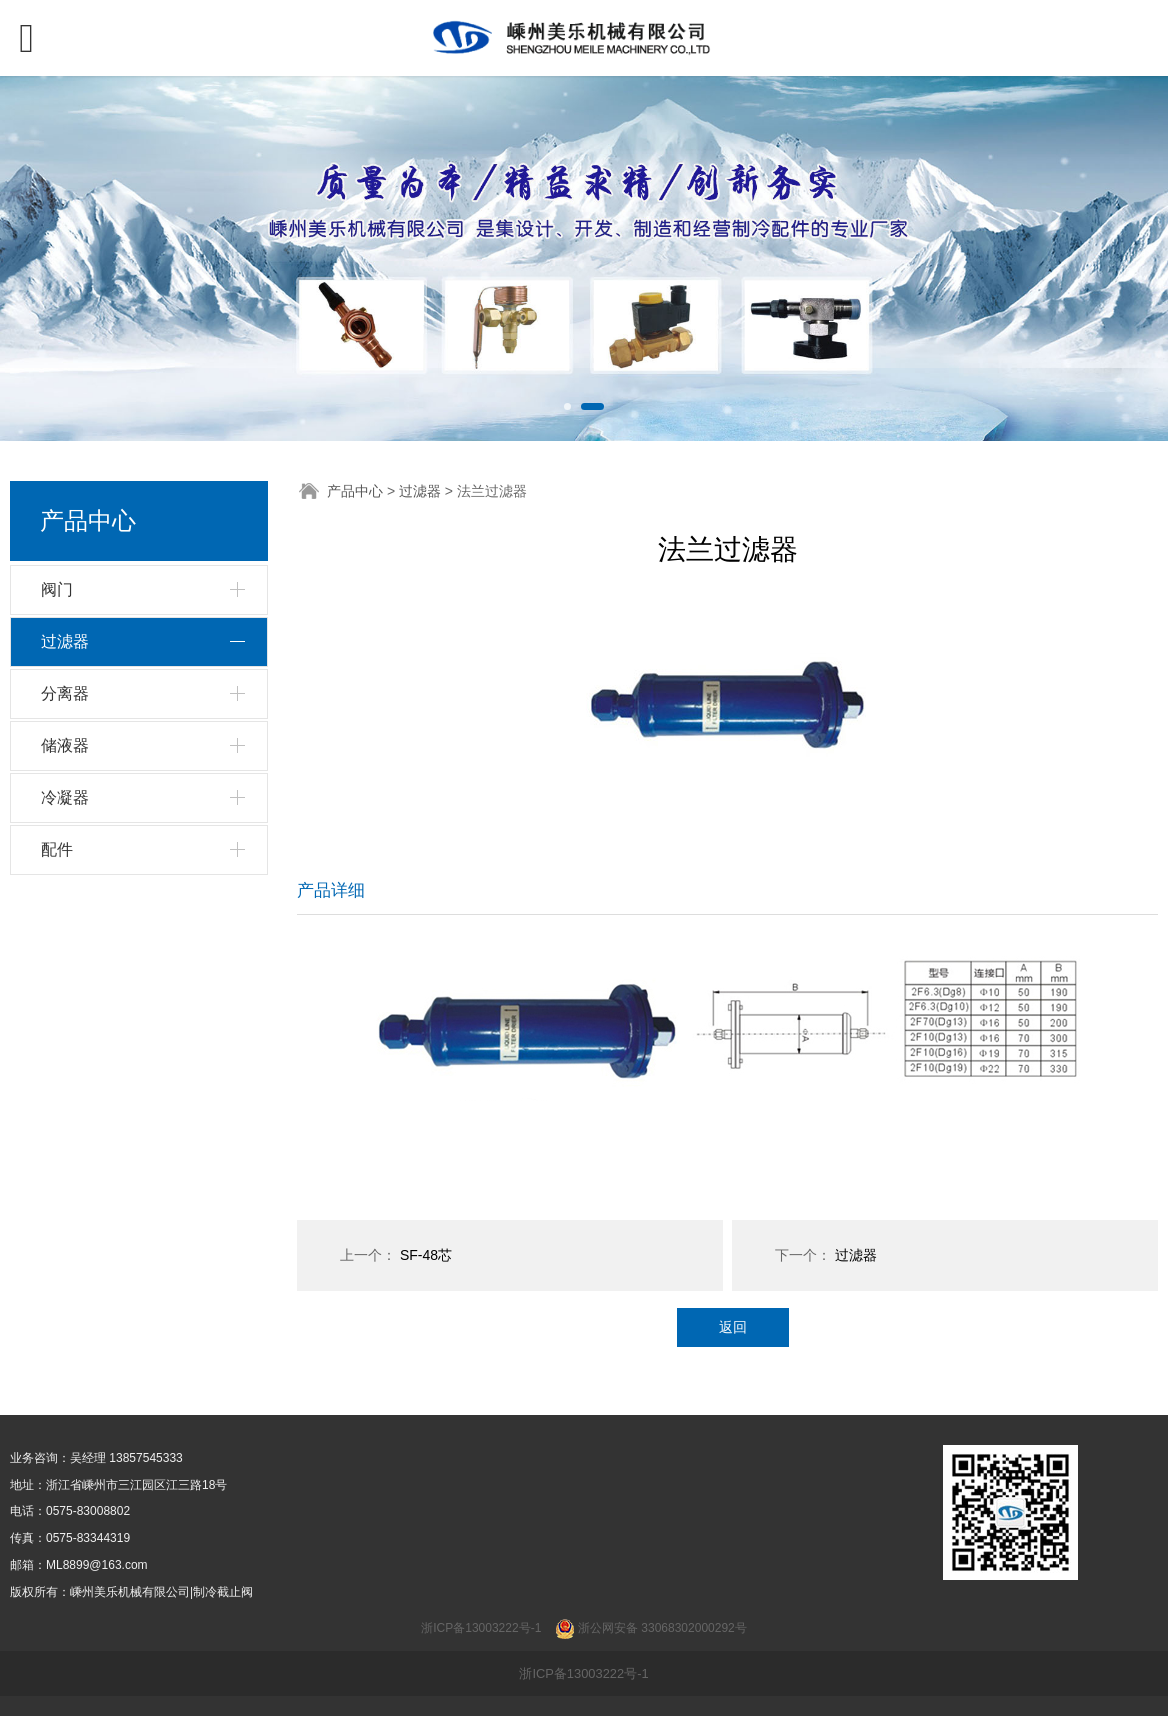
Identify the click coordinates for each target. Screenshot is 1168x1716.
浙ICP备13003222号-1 (583, 1673)
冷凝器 (65, 797)
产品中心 (355, 491)
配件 (57, 849)
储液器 (65, 745)
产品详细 (331, 890)
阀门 (57, 589)
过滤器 (65, 641)
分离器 (65, 693)
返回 (733, 1327)
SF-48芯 (426, 1255)
